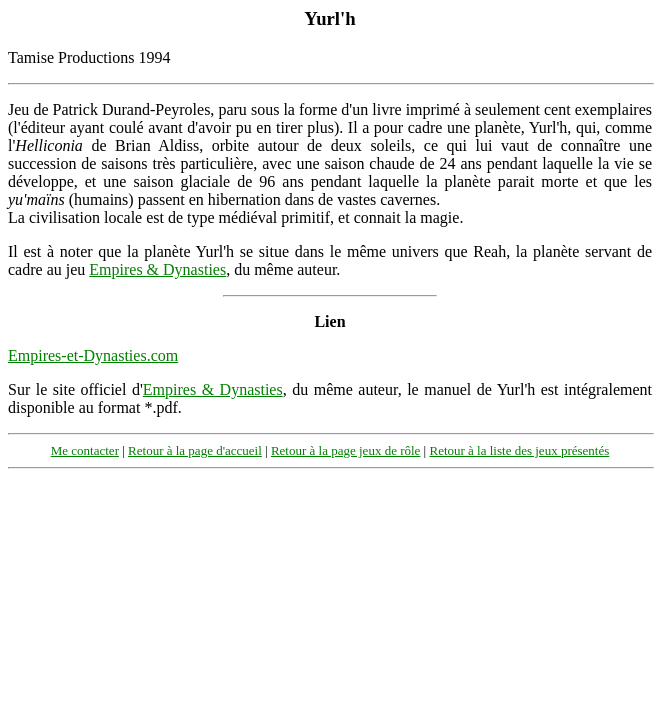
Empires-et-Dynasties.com (93, 355)
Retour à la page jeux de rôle (345, 450)
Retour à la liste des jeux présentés (519, 450)
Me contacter (85, 450)
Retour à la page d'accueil (195, 450)
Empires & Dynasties (157, 269)
